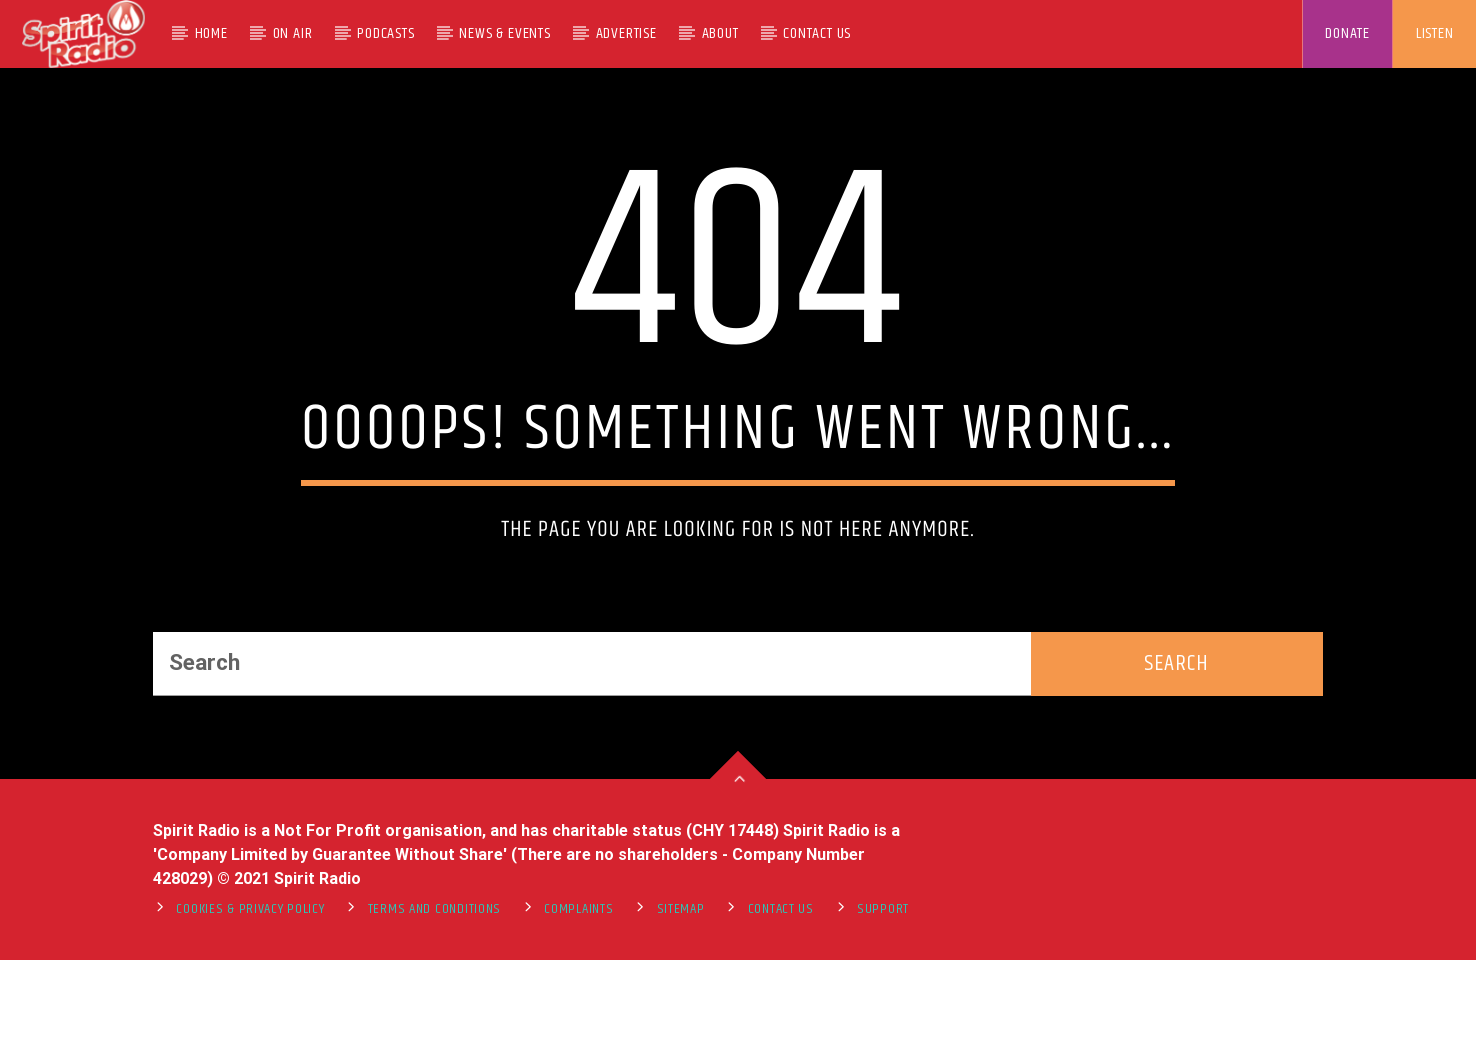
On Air (293, 33)
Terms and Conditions (434, 1024)
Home (211, 33)
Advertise (626, 33)
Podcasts (385, 33)
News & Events (504, 33)
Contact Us (817, 33)
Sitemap (681, 1024)
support (883, 1024)
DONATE (1347, 33)
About (720, 33)
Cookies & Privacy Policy (250, 1024)
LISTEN (1435, 33)
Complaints (578, 1024)
